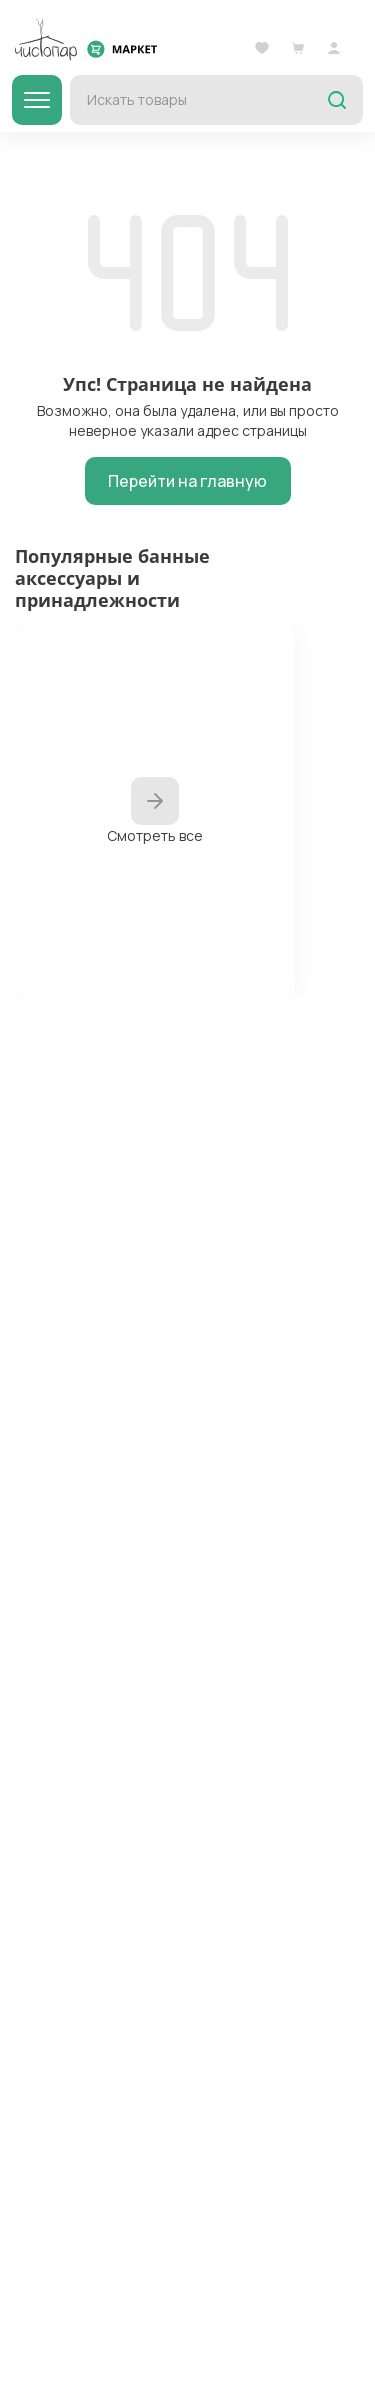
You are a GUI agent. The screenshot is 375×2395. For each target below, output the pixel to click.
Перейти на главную (187, 481)
